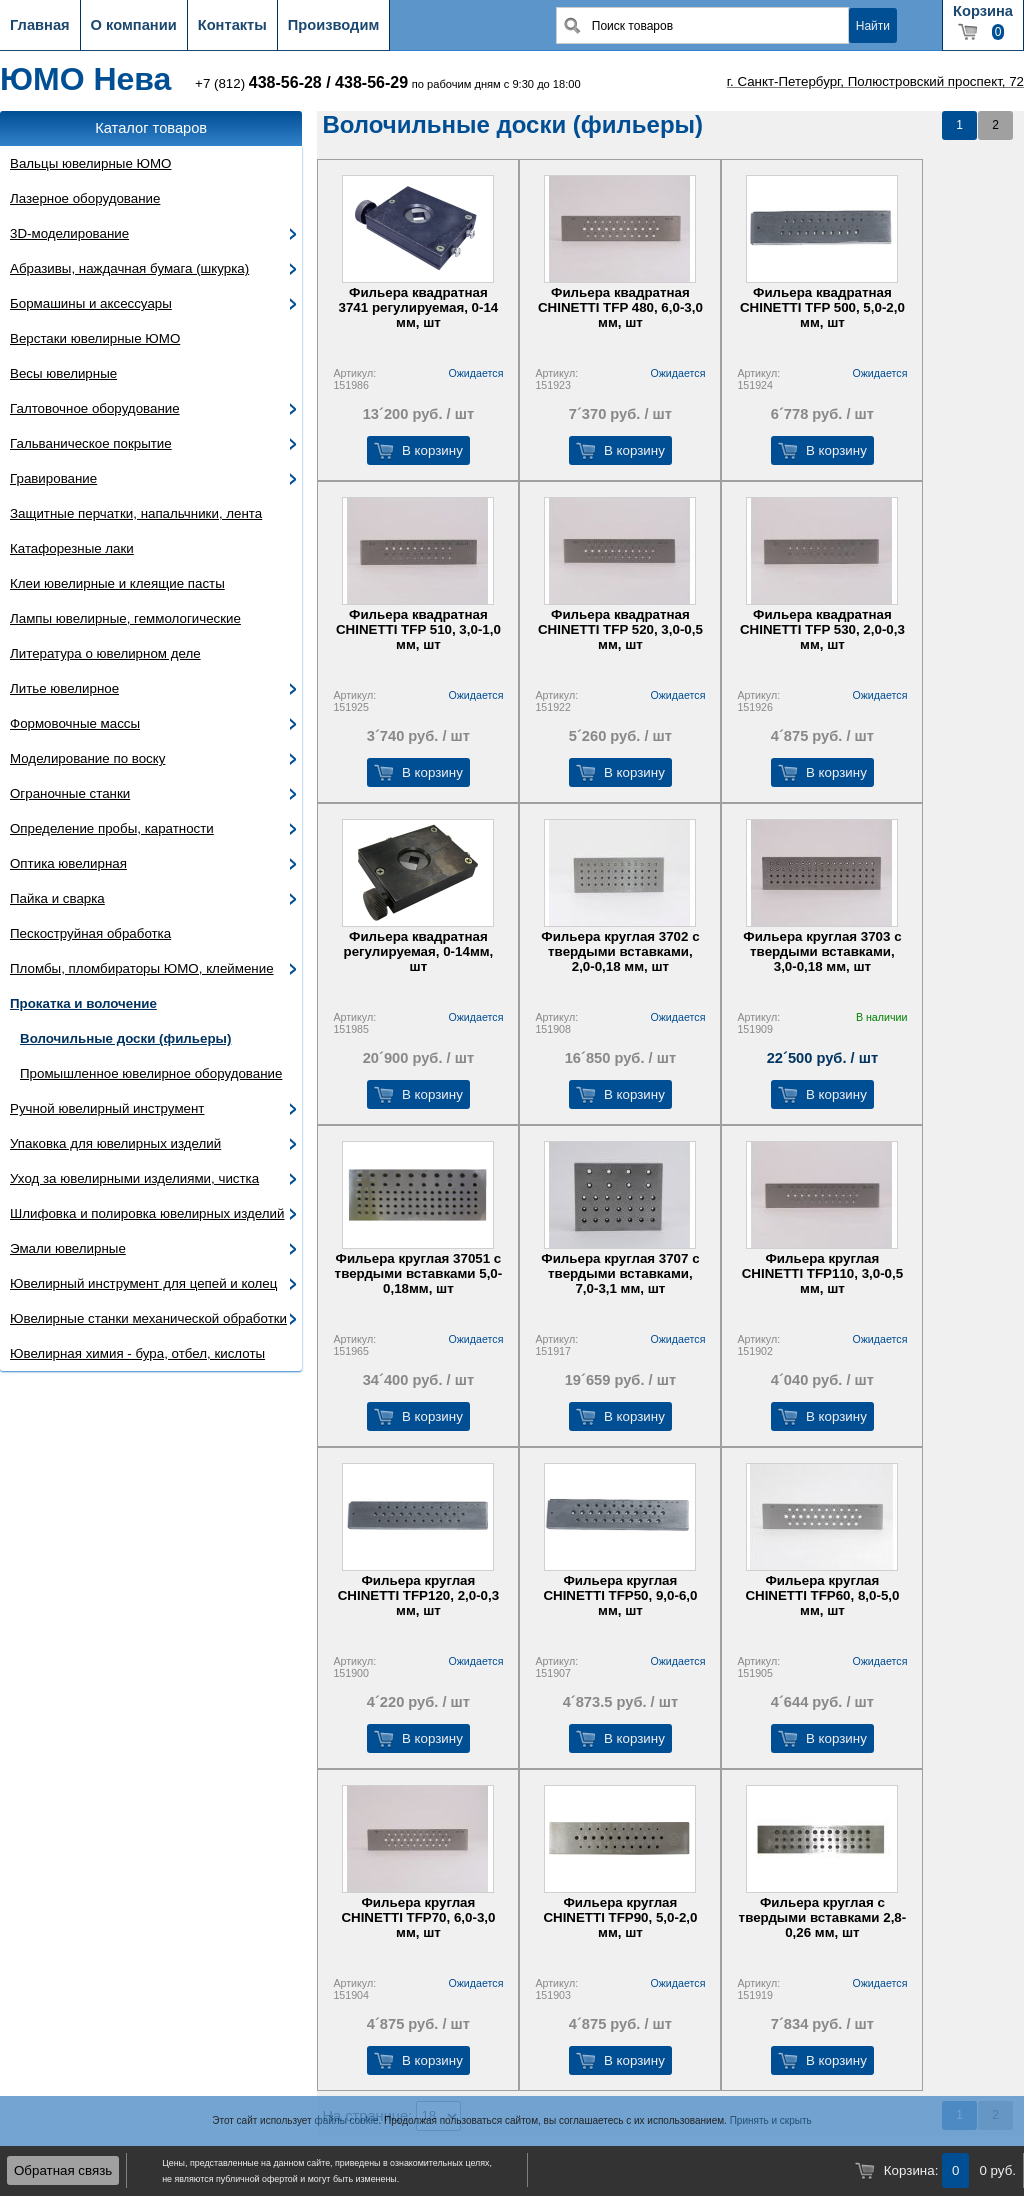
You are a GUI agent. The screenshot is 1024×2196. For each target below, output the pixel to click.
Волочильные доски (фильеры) (125, 1038)
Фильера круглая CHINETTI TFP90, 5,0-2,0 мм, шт (620, 1917)
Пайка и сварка (57, 898)
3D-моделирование (69, 233)
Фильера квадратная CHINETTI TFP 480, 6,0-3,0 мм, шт (620, 307)
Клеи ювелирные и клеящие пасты (117, 583)
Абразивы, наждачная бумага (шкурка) (129, 268)
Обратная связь (63, 2170)
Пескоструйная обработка (90, 933)
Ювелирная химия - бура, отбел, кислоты (137, 1353)
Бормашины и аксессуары (91, 303)
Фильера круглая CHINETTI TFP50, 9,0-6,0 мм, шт (620, 1595)
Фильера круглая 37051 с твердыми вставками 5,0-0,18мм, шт (419, 1273)
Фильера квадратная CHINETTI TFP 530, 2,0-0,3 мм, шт (822, 629)
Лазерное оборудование (85, 198)
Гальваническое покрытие (91, 443)
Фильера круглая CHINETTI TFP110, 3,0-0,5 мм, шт (822, 1273)
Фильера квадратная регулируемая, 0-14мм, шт (418, 951)
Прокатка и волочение (83, 1003)
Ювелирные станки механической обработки (148, 1318)
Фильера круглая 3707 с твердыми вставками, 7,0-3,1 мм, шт (620, 1273)
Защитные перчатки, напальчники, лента (136, 513)
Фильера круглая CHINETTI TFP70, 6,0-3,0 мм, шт (418, 1917)
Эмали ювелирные (68, 1248)
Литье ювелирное (64, 688)
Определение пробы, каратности (112, 828)
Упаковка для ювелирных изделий (115, 1143)
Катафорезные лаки (72, 548)
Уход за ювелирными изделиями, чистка (134, 1178)
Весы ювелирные (63, 373)
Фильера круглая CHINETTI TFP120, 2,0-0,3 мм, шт (418, 1595)
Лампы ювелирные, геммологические (125, 618)
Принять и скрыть (771, 2120)
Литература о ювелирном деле (105, 653)
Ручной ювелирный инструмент (107, 1108)
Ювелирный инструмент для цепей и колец (143, 1283)
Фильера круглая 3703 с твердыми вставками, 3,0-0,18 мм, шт (822, 951)
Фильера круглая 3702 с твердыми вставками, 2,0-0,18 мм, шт (620, 951)
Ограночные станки (70, 793)
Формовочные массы (75, 723)
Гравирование (53, 478)
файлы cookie (346, 2120)
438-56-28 (285, 82)
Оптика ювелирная (68, 863)
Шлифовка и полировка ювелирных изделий (147, 1213)
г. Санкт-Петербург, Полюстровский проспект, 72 (875, 81)
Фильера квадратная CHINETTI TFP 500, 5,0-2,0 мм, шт (822, 307)
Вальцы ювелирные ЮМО (90, 163)
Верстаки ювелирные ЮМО (95, 338)
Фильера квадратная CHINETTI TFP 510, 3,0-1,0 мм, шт (418, 629)
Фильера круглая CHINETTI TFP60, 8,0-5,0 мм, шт (822, 1595)
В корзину (432, 450)
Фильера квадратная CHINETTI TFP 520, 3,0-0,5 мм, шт (620, 629)
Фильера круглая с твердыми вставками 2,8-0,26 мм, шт (823, 1917)
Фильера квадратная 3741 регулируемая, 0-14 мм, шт (419, 307)
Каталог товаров (151, 128)
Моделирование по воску (87, 758)
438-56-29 (371, 82)
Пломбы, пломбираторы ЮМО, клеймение (142, 968)
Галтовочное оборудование (95, 408)
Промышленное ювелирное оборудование (151, 1073)
